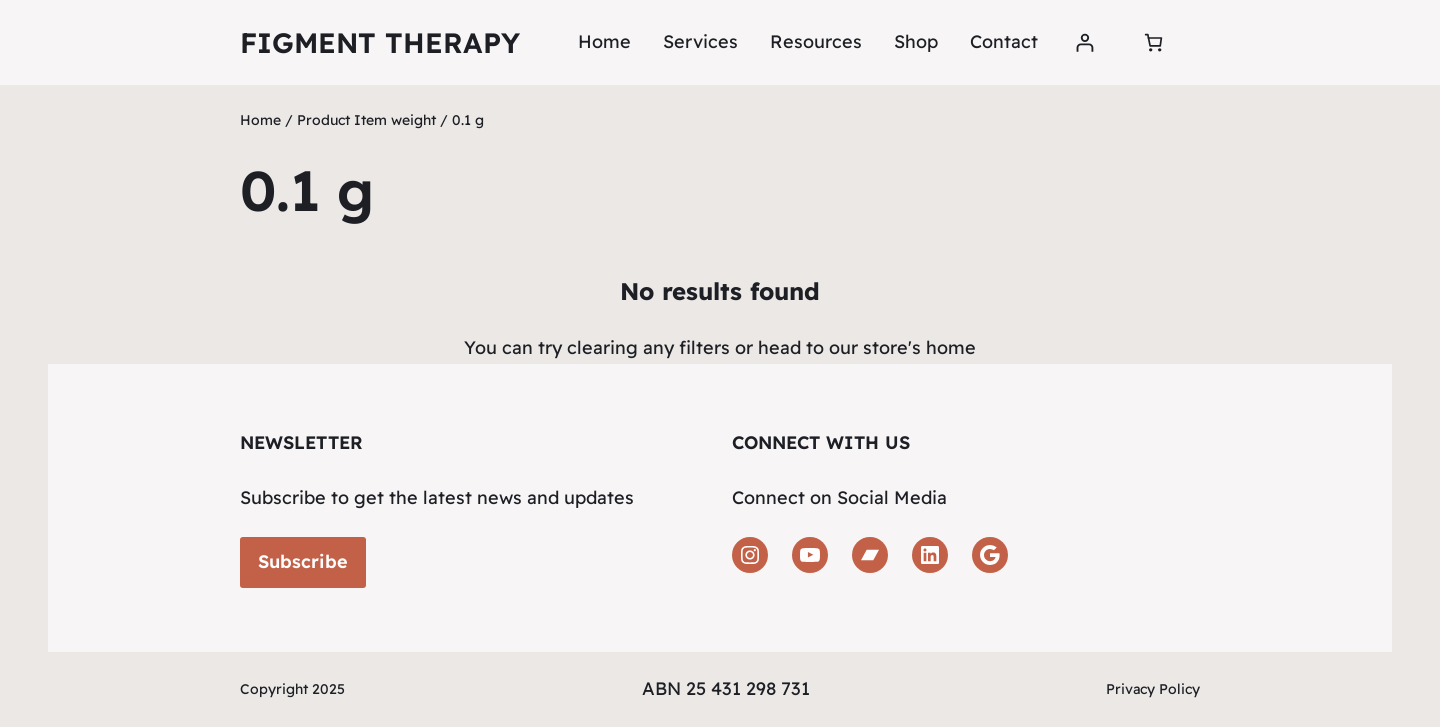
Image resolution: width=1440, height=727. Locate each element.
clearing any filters (648, 347)
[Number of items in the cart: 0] (1153, 42)
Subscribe (303, 561)
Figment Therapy (380, 42)
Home (604, 41)
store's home (919, 347)
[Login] (1084, 42)
